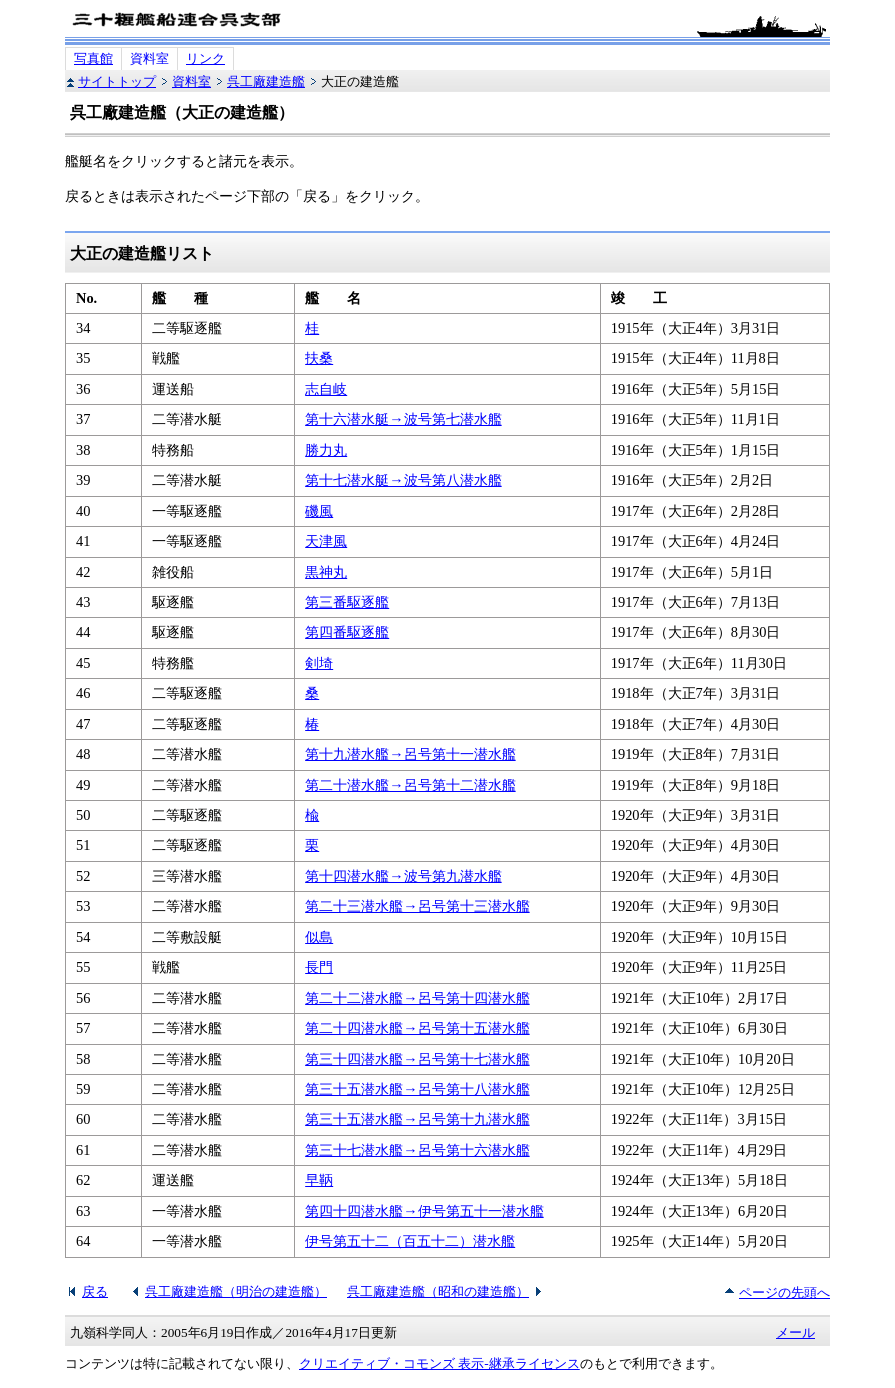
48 (83, 754)
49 (83, 785)
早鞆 (319, 1180)
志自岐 (326, 389)
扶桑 (319, 358)
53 (83, 906)
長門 (319, 967)
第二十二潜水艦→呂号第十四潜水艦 (417, 998)
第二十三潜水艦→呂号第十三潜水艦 (417, 906)
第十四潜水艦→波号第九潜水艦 (403, 876)
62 (83, 1180)
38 (83, 450)
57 (83, 1028)
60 (83, 1119)
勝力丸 (326, 450)
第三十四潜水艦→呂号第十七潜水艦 (417, 1059)
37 (83, 419)
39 (83, 480)
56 (83, 998)
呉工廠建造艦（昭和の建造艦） (438, 1291)
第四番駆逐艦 (347, 632)
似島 (319, 937)
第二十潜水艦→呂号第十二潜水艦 (410, 785)
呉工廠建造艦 (266, 81)
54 (83, 937)
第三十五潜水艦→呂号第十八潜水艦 (417, 1089)
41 (83, 541)
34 (83, 328)
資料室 (149, 58)
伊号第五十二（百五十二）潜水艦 (410, 1241)
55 (83, 967)
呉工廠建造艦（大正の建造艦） (182, 112)
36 (83, 389)
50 (83, 815)
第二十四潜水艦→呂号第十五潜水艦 (417, 1028)
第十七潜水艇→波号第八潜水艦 (403, 480)
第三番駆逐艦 (347, 602)
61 (83, 1150)
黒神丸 (326, 572)
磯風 (319, 511)
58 (83, 1059)
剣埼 (319, 663)
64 (83, 1241)
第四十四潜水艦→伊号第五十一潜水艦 (424, 1211)
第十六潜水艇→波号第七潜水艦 (403, 419)
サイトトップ (117, 81)
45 (83, 663)
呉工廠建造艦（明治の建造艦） (236, 1291)
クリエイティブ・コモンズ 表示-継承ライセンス (439, 1363)
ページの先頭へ (784, 1292)
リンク (205, 58)
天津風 (326, 541)
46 (83, 693)
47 (83, 724)
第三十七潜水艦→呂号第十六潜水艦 (417, 1150)
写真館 (93, 58)
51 (83, 845)
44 (83, 632)
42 (83, 572)
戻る (95, 1291)
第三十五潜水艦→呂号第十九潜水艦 (417, 1119)
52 (83, 876)
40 (83, 511)
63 (83, 1211)
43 (83, 602)
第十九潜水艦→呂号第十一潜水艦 (410, 754)
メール (795, 1332)
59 (83, 1089)
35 (83, 358)
